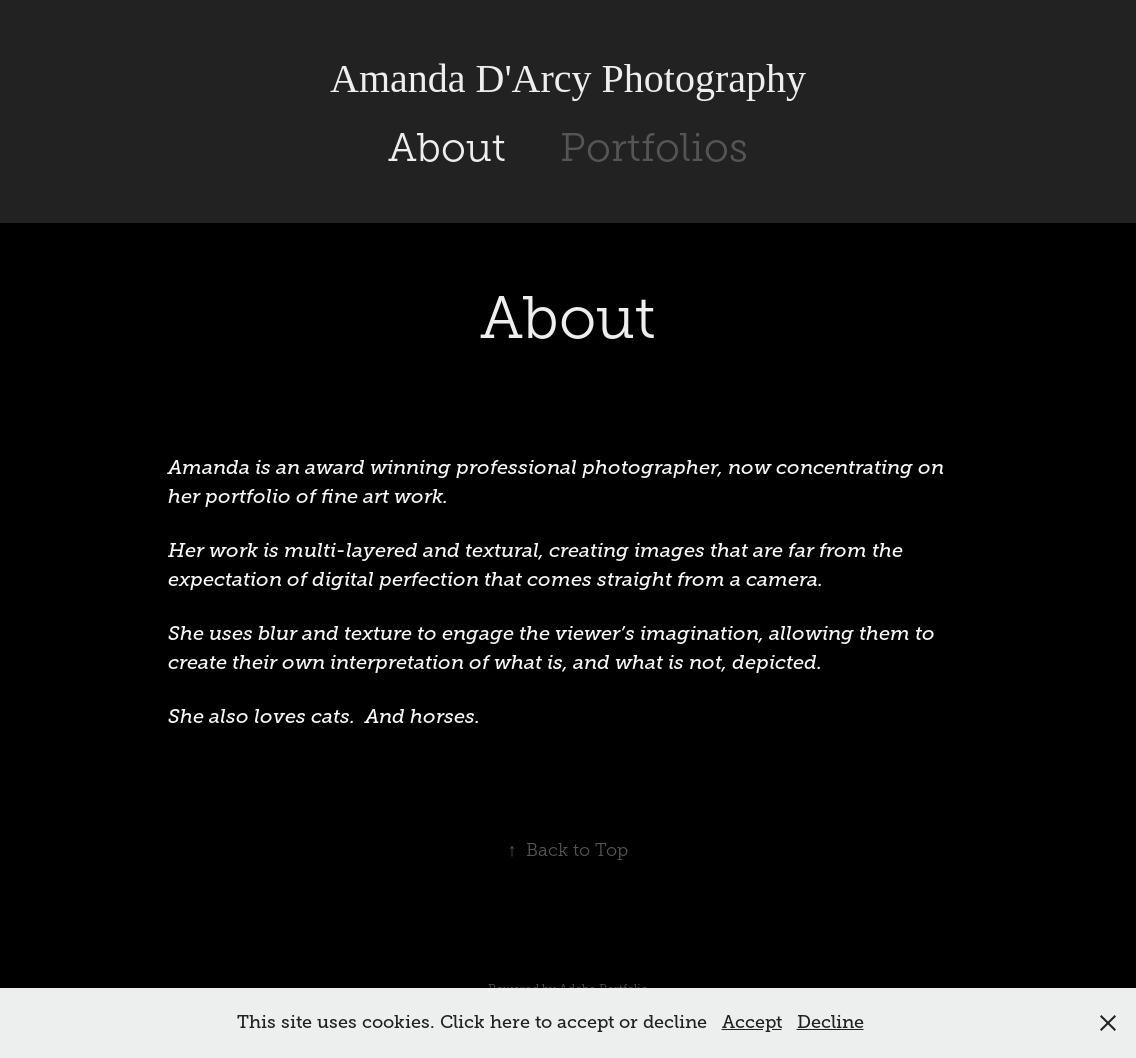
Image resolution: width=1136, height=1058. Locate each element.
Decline (830, 1022)
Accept (752, 1022)
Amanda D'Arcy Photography (568, 78)
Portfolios (654, 147)
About (447, 147)
